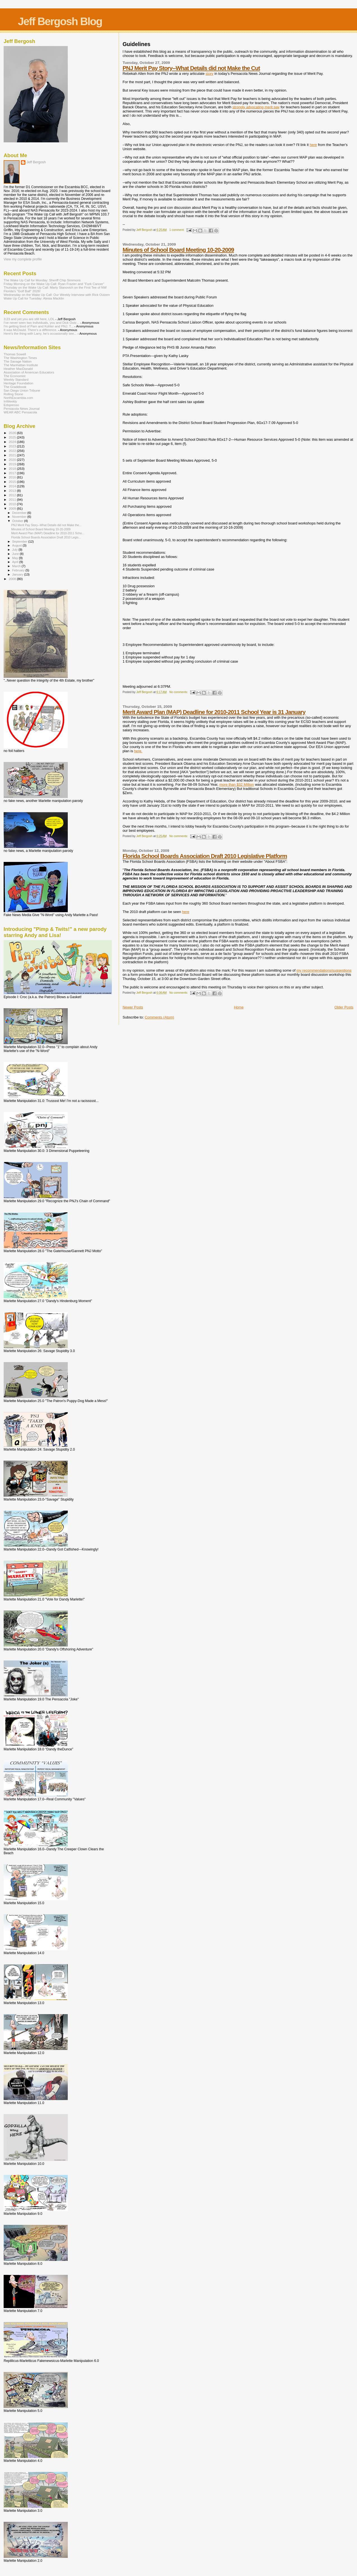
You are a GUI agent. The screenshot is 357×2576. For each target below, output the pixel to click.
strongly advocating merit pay (255, 107)
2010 (13, 504)
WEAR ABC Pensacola (20, 412)
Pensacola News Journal (22, 408)
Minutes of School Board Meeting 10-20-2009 (178, 249)
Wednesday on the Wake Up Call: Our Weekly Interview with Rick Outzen (57, 294)
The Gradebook (15, 387)
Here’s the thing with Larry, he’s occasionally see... (40, 333)
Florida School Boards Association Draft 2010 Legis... (46, 537)
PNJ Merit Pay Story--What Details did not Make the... (46, 525)
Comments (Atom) (159, 1017)
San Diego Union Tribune (22, 390)
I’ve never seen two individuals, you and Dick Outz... (41, 322)
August (17, 545)
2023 (13, 446)
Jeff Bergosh (36, 162)
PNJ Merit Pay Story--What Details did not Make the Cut (191, 68)
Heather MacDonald (18, 368)
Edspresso (11, 405)
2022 (13, 450)
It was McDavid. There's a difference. (30, 330)
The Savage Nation (18, 361)
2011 (13, 499)
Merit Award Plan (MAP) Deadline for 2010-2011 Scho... (47, 533)
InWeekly (10, 401)
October (18, 521)
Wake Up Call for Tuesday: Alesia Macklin (34, 298)
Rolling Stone (13, 394)
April (15, 562)
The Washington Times (20, 358)
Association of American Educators (29, 372)
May (15, 558)
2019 (13, 464)
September (20, 541)
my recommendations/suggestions (323, 970)
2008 (13, 579)
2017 (13, 473)
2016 (13, 477)
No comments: (179, 692)
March (17, 566)
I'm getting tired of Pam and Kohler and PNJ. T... (38, 326)
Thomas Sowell (15, 354)
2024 (13, 442)
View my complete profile (23, 259)
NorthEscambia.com (18, 397)
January (18, 574)
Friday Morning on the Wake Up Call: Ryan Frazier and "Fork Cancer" (54, 284)
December (19, 512)
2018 (13, 468)
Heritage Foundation (18, 383)
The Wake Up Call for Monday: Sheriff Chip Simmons (42, 280)
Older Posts (343, 1007)
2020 (13, 459)
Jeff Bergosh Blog (60, 21)
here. (138, 751)
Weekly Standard (16, 379)
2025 (13, 437)
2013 (13, 490)
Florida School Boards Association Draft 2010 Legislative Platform (204, 856)
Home (239, 1007)
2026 (13, 433)
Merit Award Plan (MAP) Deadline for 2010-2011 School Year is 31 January (213, 712)
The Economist (14, 376)
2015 (13, 481)
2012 (13, 495)
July (15, 549)
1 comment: (177, 229)
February (19, 570)
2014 (13, 486)
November (19, 516)
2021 (13, 455)
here (313, 145)
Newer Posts (132, 1007)
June (16, 553)
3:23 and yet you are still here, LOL (29, 319)
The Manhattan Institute (21, 365)
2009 (13, 508)
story (209, 73)
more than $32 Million (236, 784)
